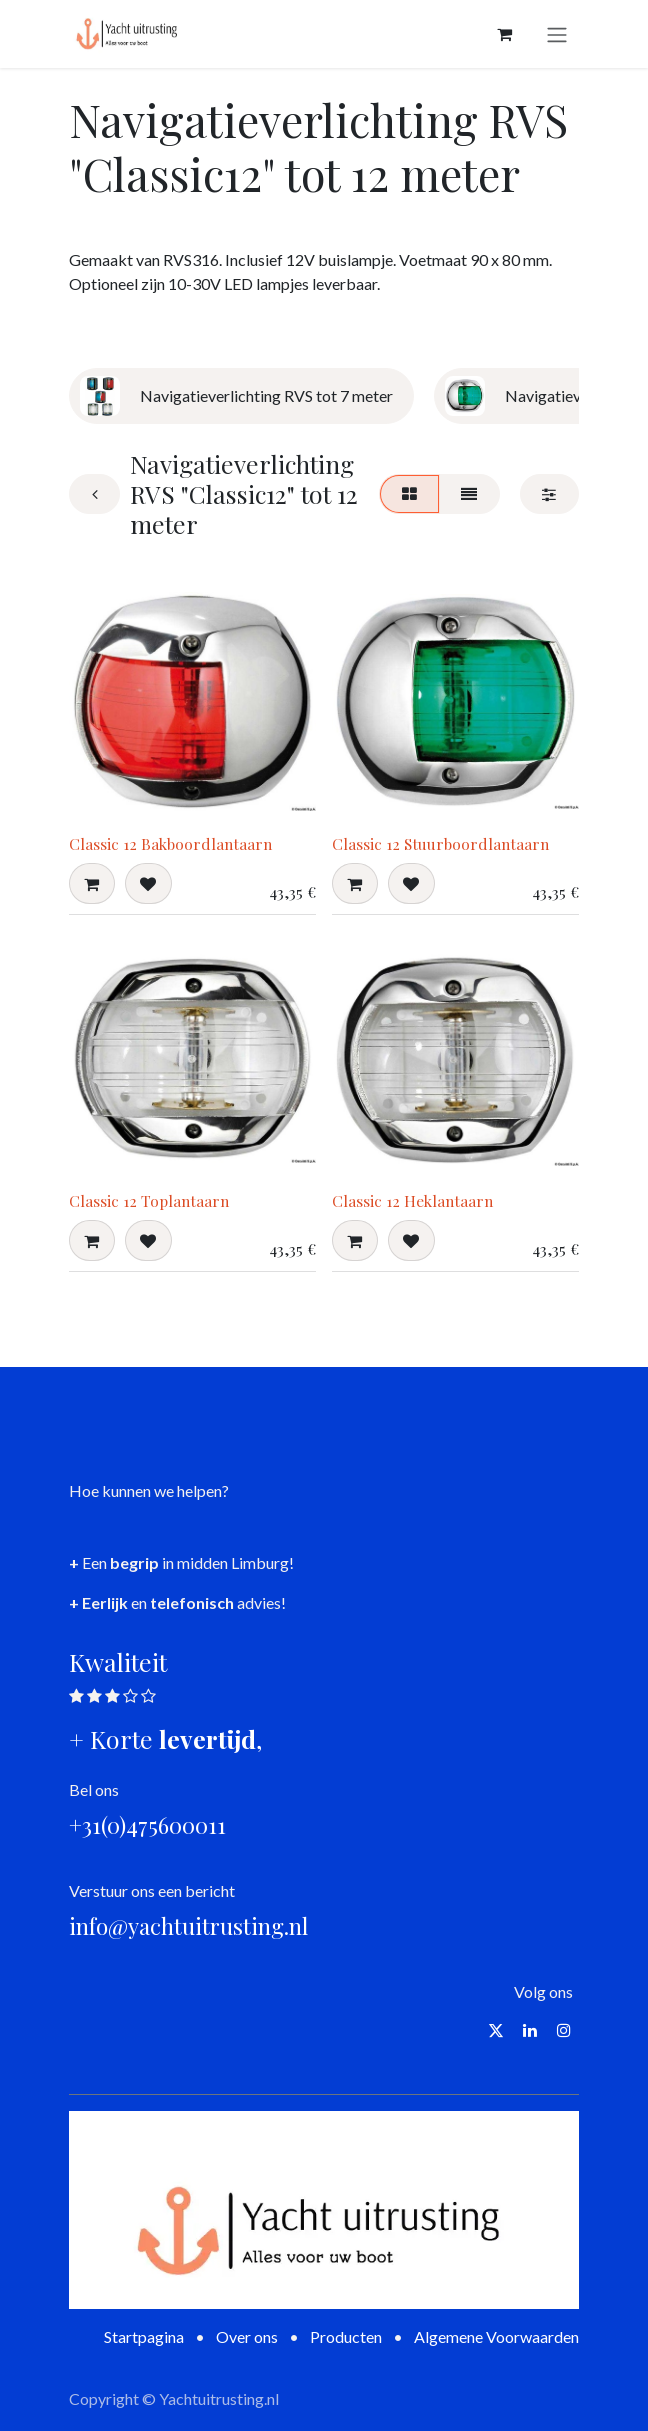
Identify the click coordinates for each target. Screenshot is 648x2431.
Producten (346, 2336)
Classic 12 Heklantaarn (412, 1200)
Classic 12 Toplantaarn (149, 1200)
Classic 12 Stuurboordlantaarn (440, 843)
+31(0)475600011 (147, 1825)
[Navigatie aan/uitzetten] (557, 34)
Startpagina (144, 2336)
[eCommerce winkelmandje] (504, 34)
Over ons (247, 2336)
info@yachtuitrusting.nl (188, 1926)
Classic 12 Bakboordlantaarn (170, 843)
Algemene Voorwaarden (496, 2336)
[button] (92, 884)
